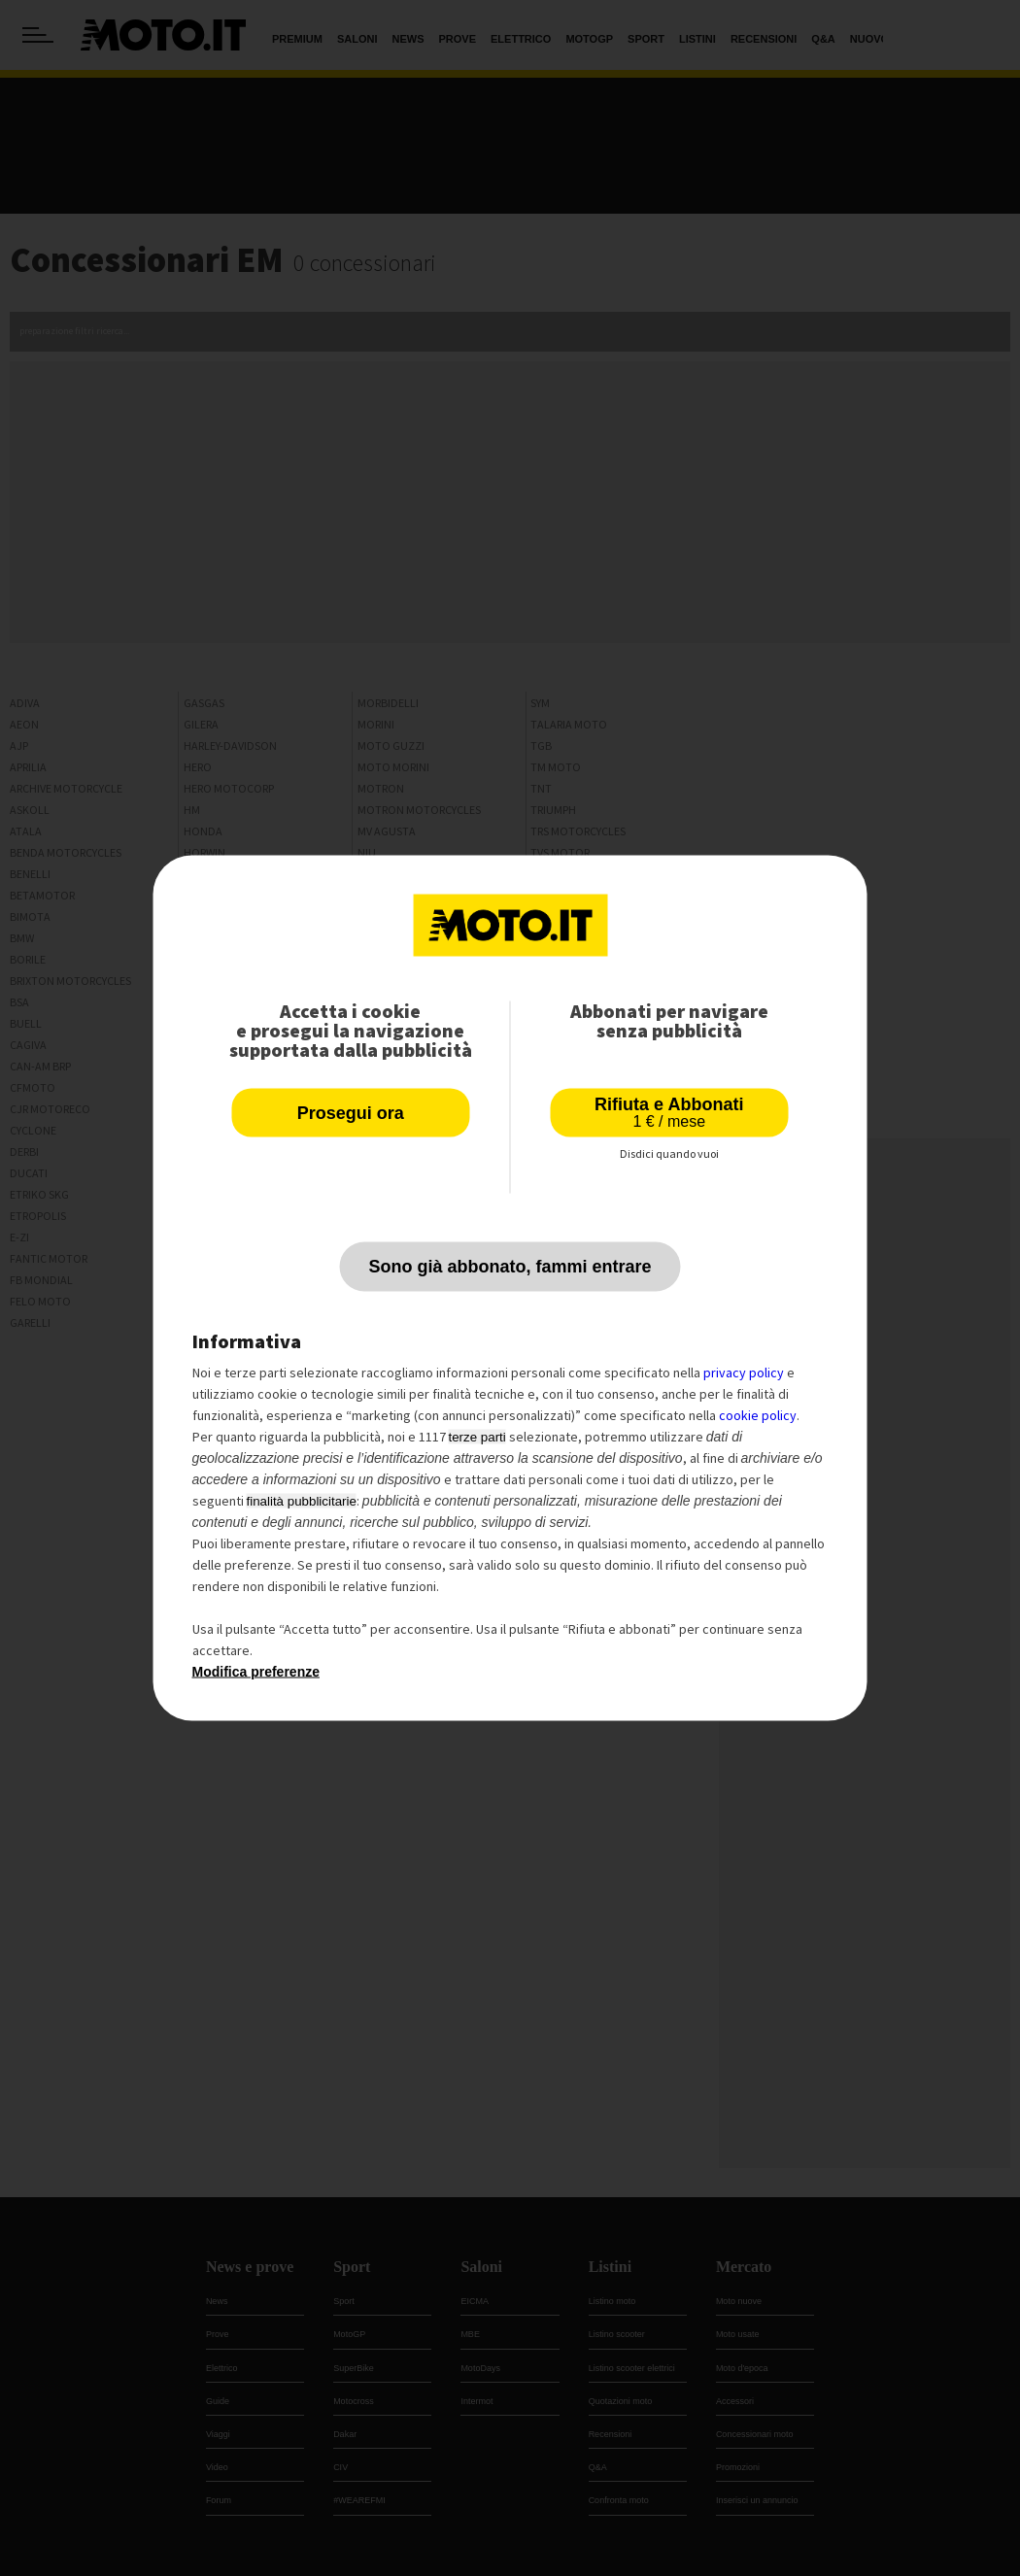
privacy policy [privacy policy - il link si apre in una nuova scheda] (743, 1372)
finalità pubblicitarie (302, 1501)
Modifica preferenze (256, 1671)
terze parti (477, 1437)
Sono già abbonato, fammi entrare (509, 1266)
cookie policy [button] (758, 1415)
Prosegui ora (350, 1113)
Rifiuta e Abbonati (669, 1113)
